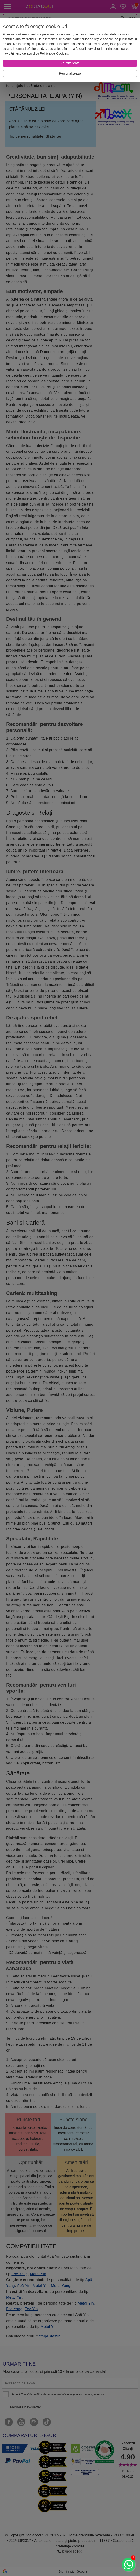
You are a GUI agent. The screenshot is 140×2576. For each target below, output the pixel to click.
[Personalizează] (70, 73)
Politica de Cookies (54, 53)
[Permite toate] (70, 63)
